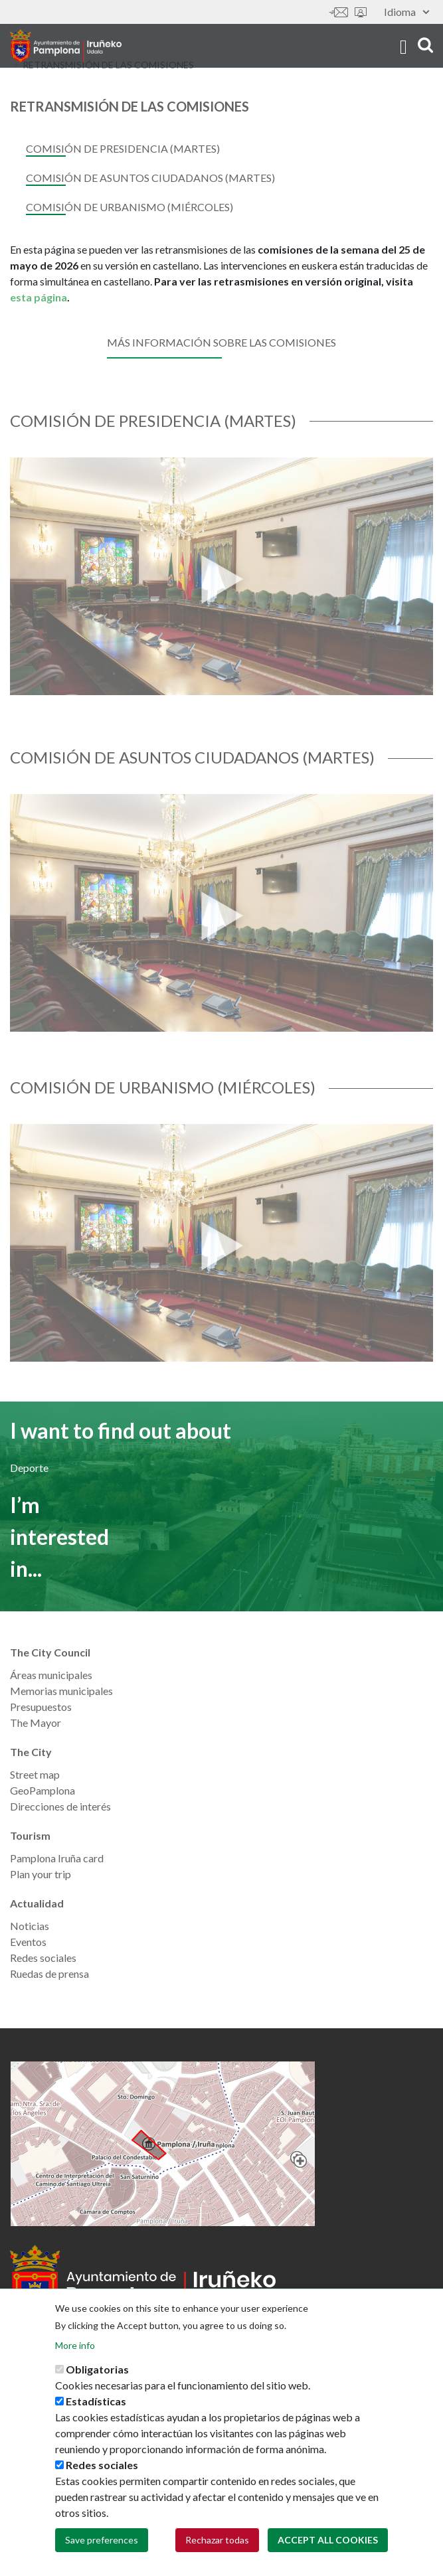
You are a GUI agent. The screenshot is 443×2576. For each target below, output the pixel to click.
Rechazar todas (217, 2539)
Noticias (29, 1925)
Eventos (28, 1941)
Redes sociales (43, 1957)
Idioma (406, 11)
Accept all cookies (328, 2539)
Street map (35, 1774)
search (425, 45)
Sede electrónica (361, 12)
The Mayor (35, 1722)
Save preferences (101, 2539)
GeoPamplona (42, 1790)
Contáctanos (338, 12)
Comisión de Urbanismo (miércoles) (129, 207)
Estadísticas (96, 2401)
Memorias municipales (61, 1690)
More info (75, 2345)
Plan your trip (40, 1874)
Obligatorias (97, 2369)
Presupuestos (41, 1706)
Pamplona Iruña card (57, 1858)
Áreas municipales (51, 1674)
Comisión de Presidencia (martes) (123, 148)
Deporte (29, 1467)
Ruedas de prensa (49, 1973)
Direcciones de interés (60, 1806)
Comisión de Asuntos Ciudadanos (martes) (150, 177)
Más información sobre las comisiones (221, 342)
